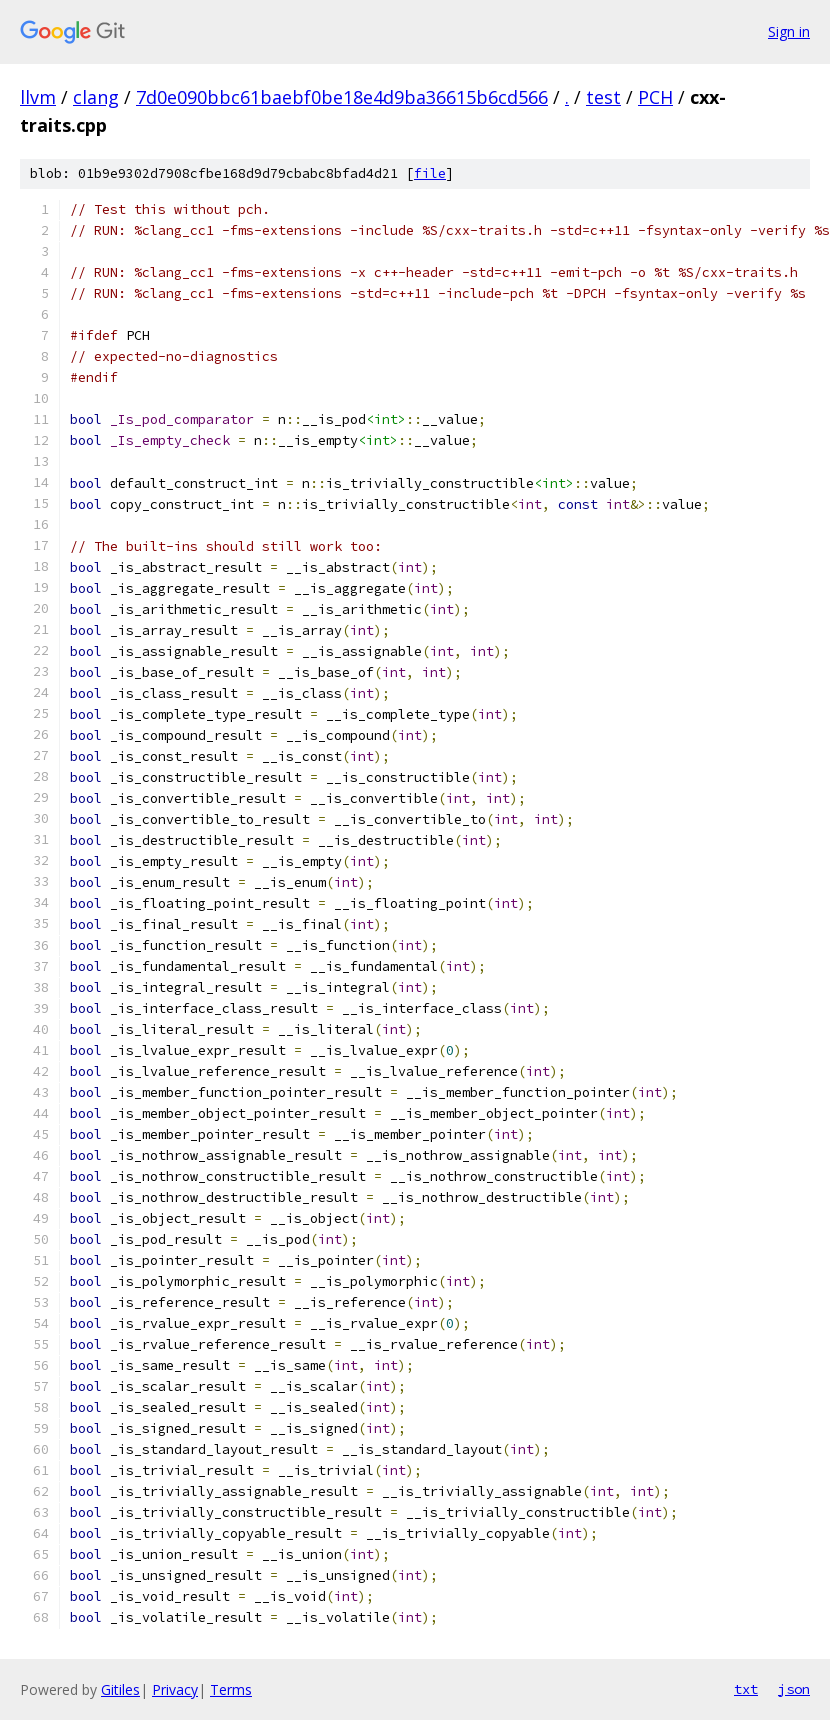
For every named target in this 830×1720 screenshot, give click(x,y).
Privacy (175, 1689)
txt (746, 1689)
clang (96, 97)
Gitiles (120, 1689)
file (430, 173)
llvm (38, 97)
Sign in (789, 31)
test (603, 97)
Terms (231, 1689)
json (794, 1689)
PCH (655, 97)
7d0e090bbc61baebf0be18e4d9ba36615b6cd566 (342, 97)
